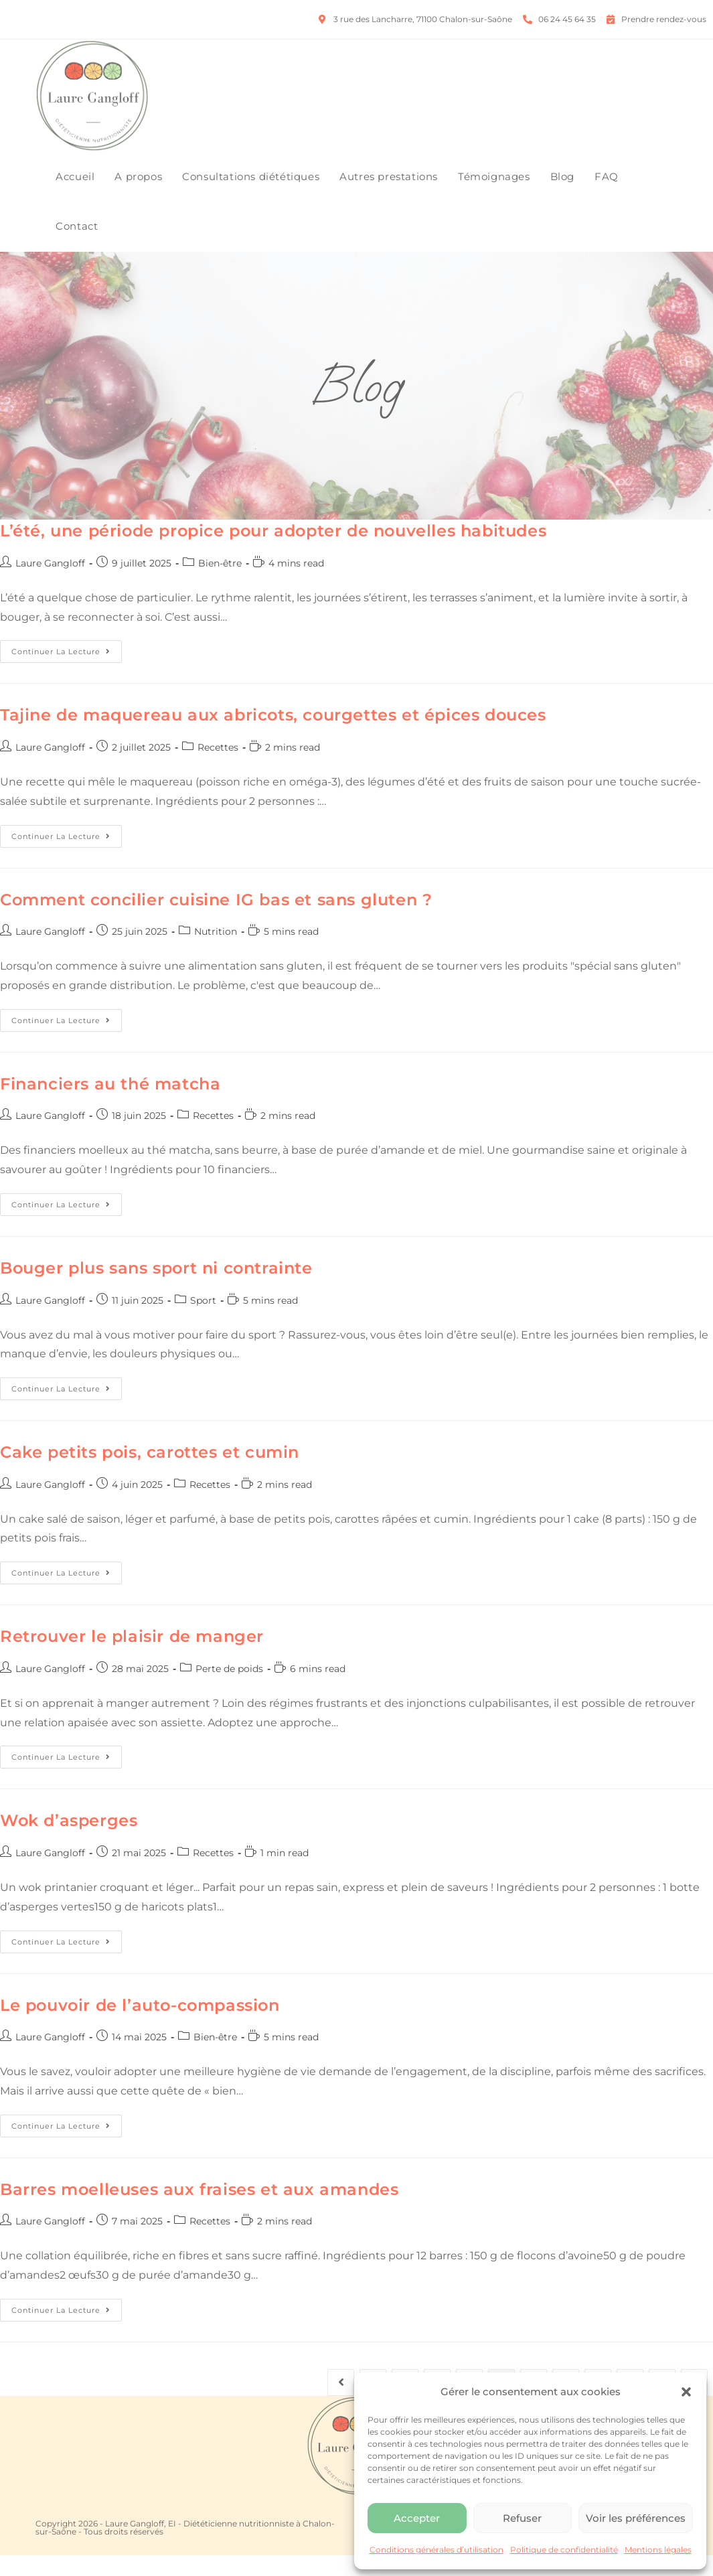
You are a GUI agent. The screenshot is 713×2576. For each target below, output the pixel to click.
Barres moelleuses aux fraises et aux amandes (199, 2210)
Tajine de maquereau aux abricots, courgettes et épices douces (273, 736)
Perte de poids (229, 1689)
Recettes (217, 768)
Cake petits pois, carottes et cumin (149, 1473)
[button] (686, 2392)
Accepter (417, 2518)
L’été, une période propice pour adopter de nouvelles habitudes (273, 552)
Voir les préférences (636, 2518)
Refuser (522, 2518)
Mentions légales (658, 2550)
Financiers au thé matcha (110, 1104)
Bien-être (220, 584)
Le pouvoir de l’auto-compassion (140, 2026)
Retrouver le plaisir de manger (132, 1657)
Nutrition (215, 953)
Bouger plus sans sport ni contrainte (156, 1288)
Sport (203, 1321)
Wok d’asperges (68, 1841)
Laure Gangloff (50, 584)
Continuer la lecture (66, 670)
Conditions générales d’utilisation (436, 2550)
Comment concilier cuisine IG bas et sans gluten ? (216, 920)
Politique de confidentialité (564, 2550)
